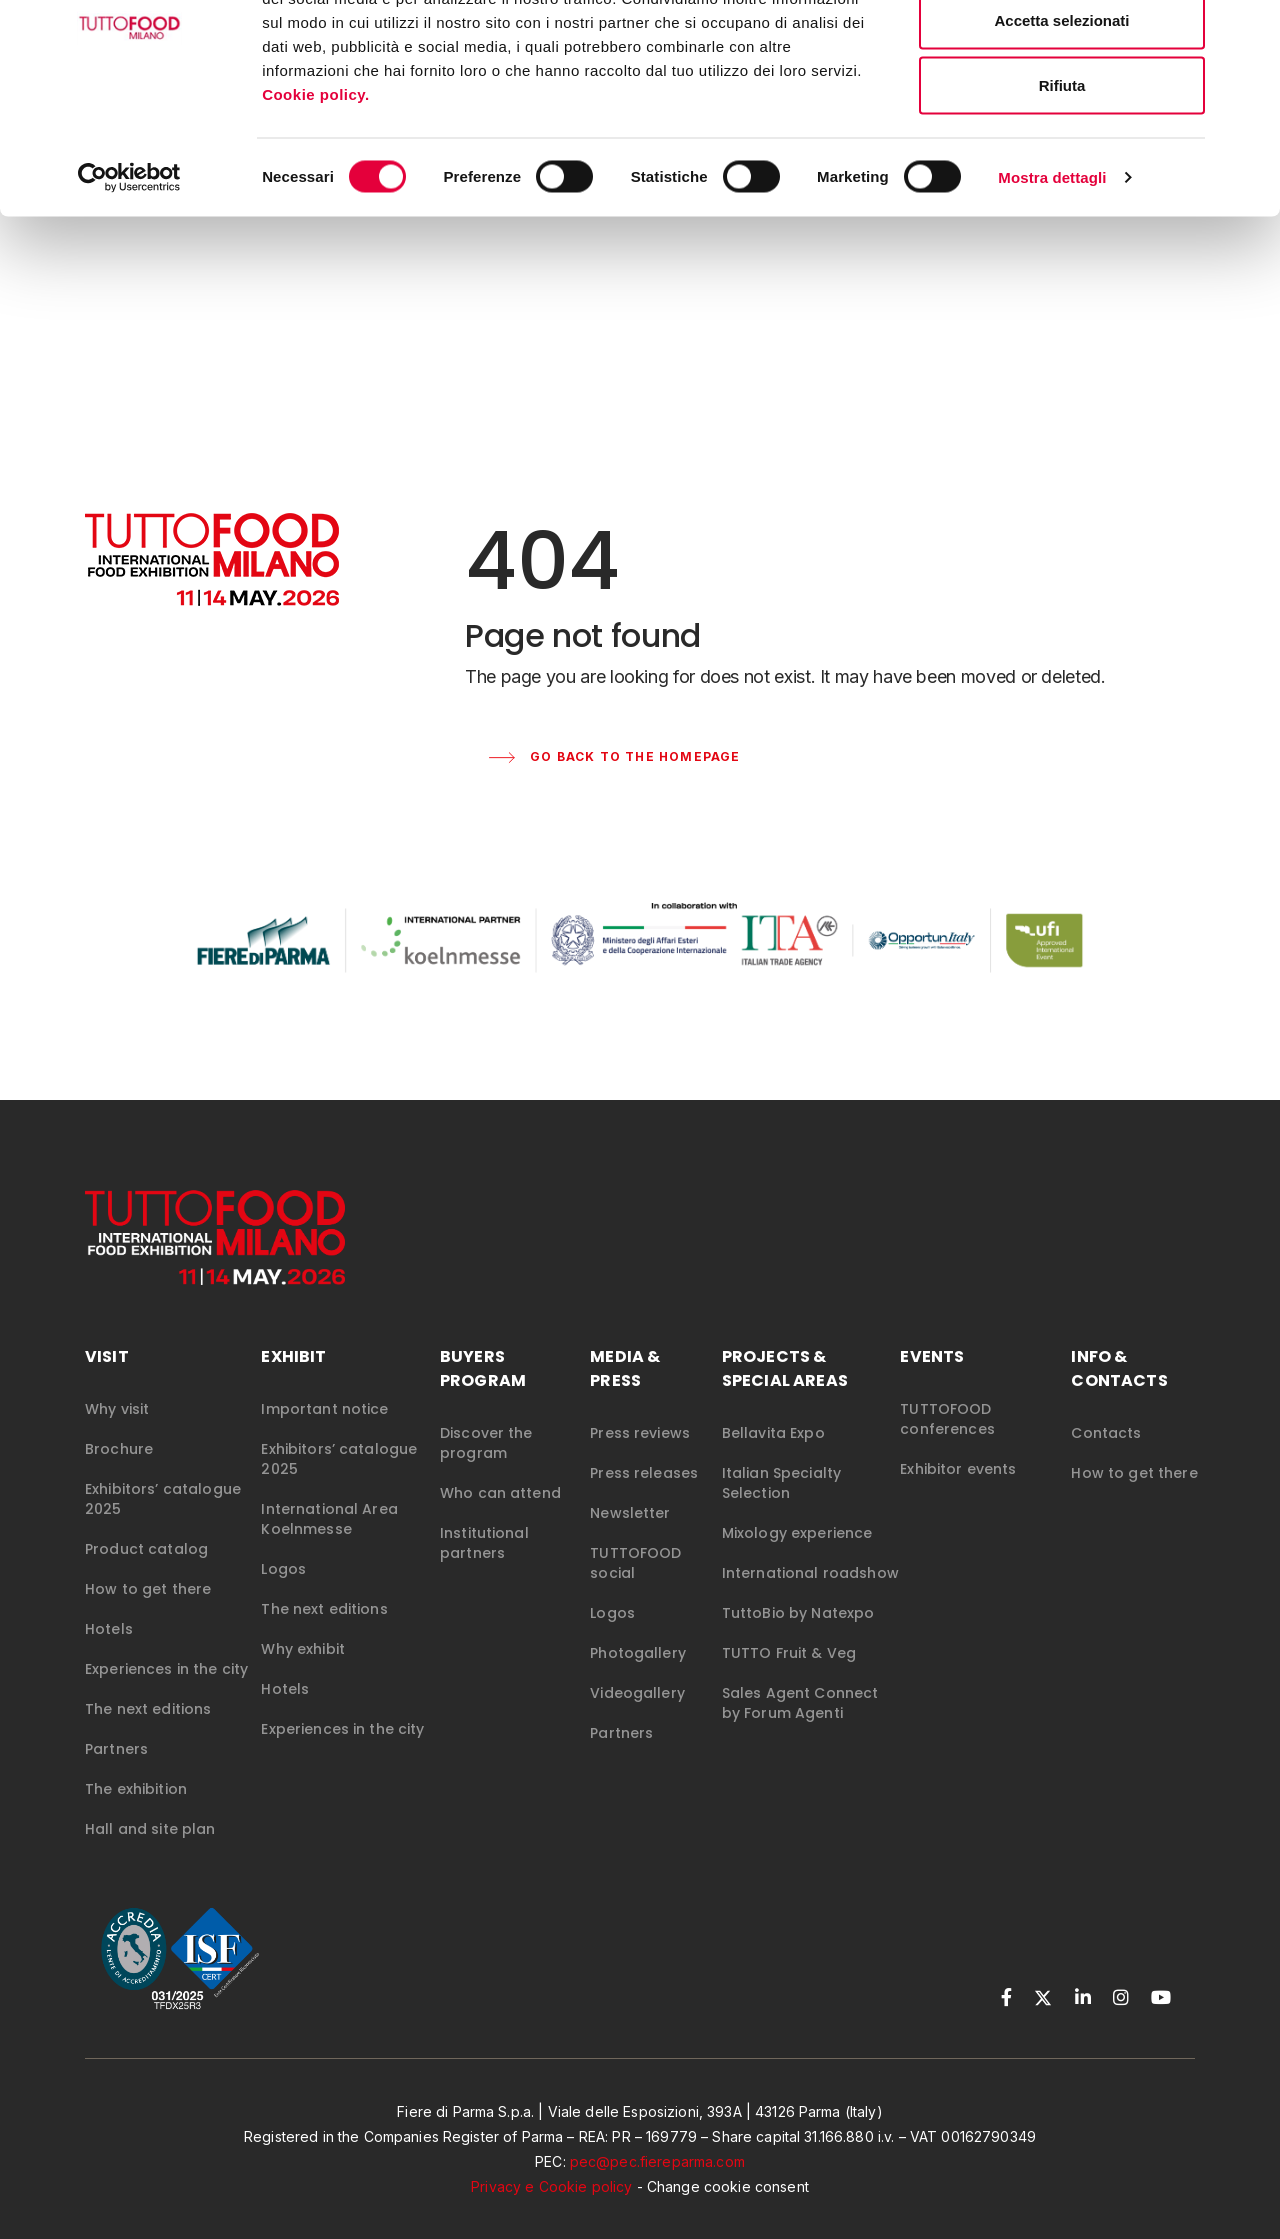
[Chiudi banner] (1249, 31)
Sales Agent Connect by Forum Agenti (800, 1705)
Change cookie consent (728, 2188)
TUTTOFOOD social (635, 1565)
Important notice (324, 1411)
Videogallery (637, 1695)
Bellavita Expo (773, 1435)
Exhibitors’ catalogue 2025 (163, 1501)
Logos (283, 1571)
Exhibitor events (958, 1471)
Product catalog (146, 1551)
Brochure (119, 1451)
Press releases (644, 1475)
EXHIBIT (293, 1358)
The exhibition (136, 1791)
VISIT (107, 1358)
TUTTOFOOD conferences (947, 1421)
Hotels (109, 1631)
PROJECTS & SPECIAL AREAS (785, 1370)
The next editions (148, 1711)
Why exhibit (303, 1651)
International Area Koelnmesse (329, 1521)
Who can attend (500, 1495)
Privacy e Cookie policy (551, 2188)
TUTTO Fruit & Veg (789, 1655)
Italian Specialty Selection (781, 1485)
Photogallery (638, 1655)
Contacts (1106, 1435)
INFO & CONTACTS (1119, 1370)
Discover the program (486, 1445)
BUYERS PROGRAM (483, 1370)
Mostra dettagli (1052, 275)
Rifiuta (1062, 183)
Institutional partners (484, 1545)
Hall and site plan (150, 1831)
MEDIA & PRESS (625, 1370)
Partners (116, 1751)
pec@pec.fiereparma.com (657, 2163)
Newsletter (630, 1515)
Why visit (117, 1411)
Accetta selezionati (1061, 118)
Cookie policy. (318, 192)
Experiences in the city (166, 1671)
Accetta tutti (1062, 52)
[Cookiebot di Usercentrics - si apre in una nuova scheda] (129, 276)
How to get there (148, 1591)
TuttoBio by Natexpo (798, 1615)
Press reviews (640, 1435)
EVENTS (932, 1358)
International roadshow (810, 1575)
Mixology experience (797, 1535)
